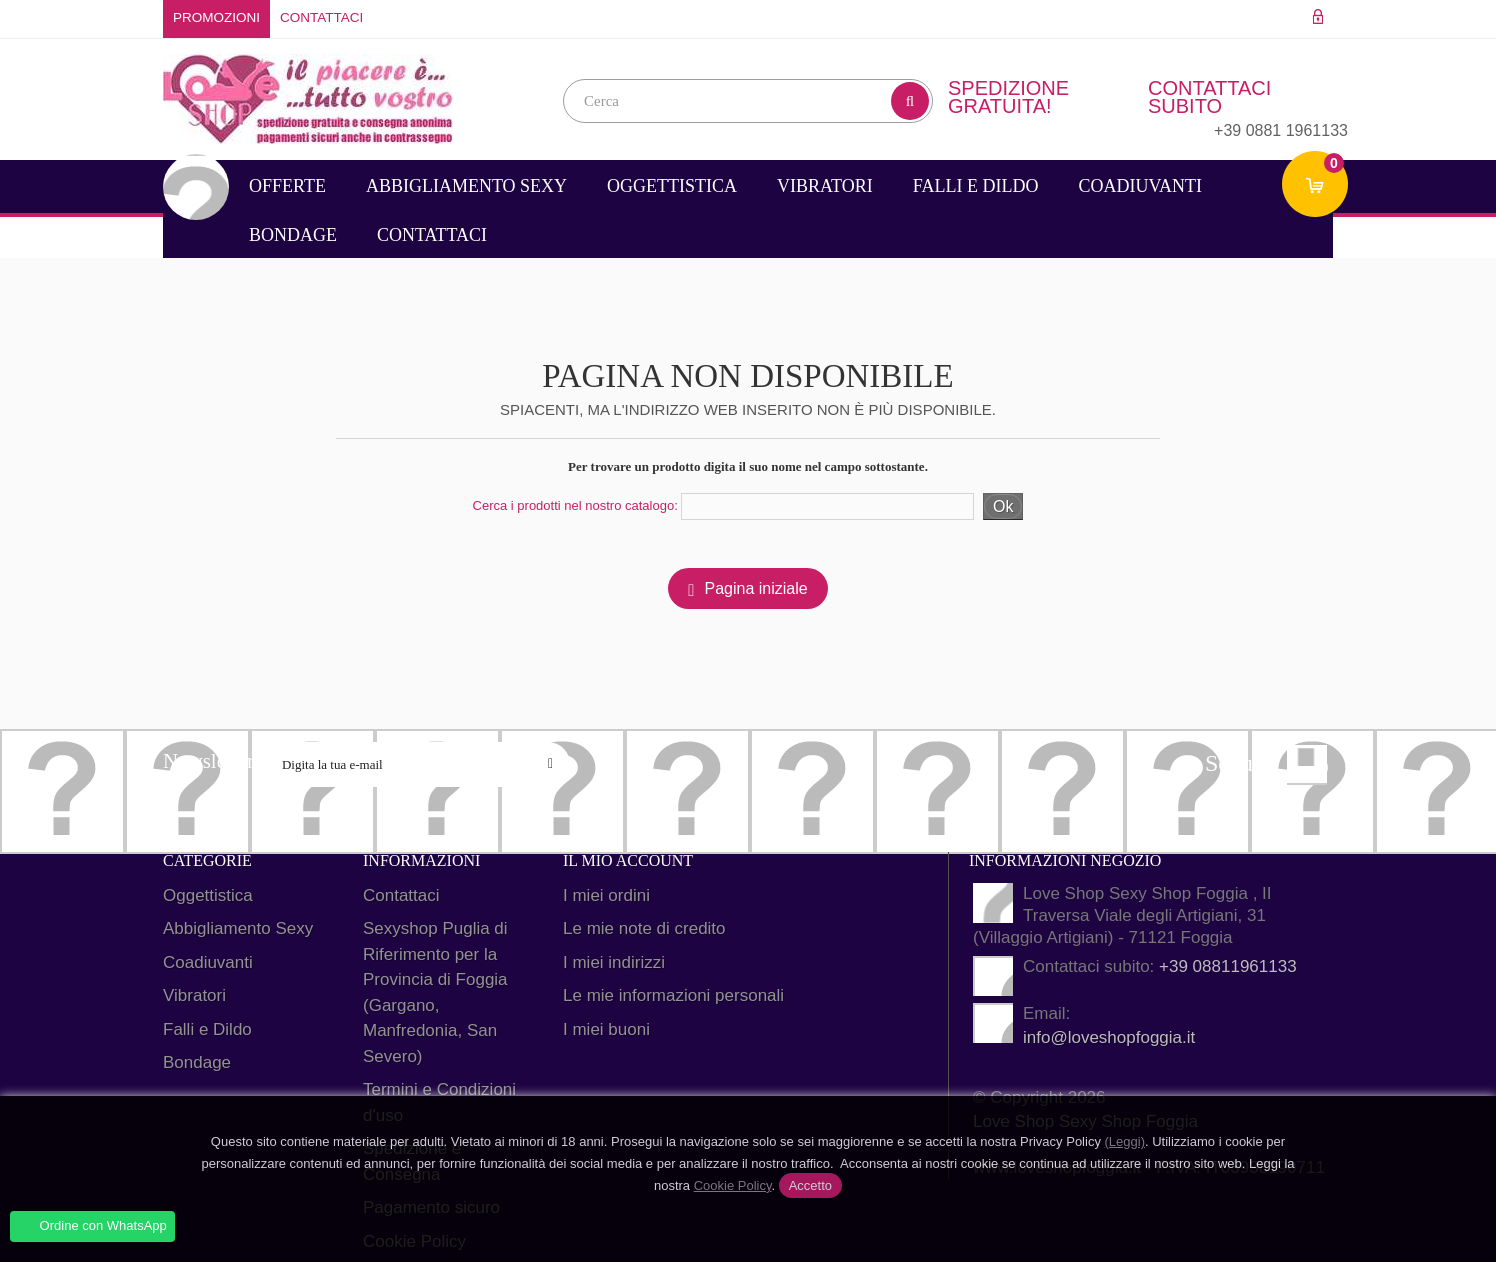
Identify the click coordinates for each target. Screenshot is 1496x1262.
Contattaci (321, 17)
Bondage (293, 235)
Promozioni (216, 17)
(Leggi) (1125, 1141)
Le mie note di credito (644, 928)
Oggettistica (672, 186)
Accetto (810, 1185)
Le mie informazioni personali (673, 995)
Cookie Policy (733, 1185)
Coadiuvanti (1140, 186)
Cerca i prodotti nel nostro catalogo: (575, 505)
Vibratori (825, 186)
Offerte (287, 186)
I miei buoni (606, 1029)
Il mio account (628, 860)
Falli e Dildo (976, 186)
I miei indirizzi (614, 962)
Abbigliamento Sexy (466, 186)
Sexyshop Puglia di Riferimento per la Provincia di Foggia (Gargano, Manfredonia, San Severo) (435, 992)
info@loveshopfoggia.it (1109, 1037)
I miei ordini (606, 895)
